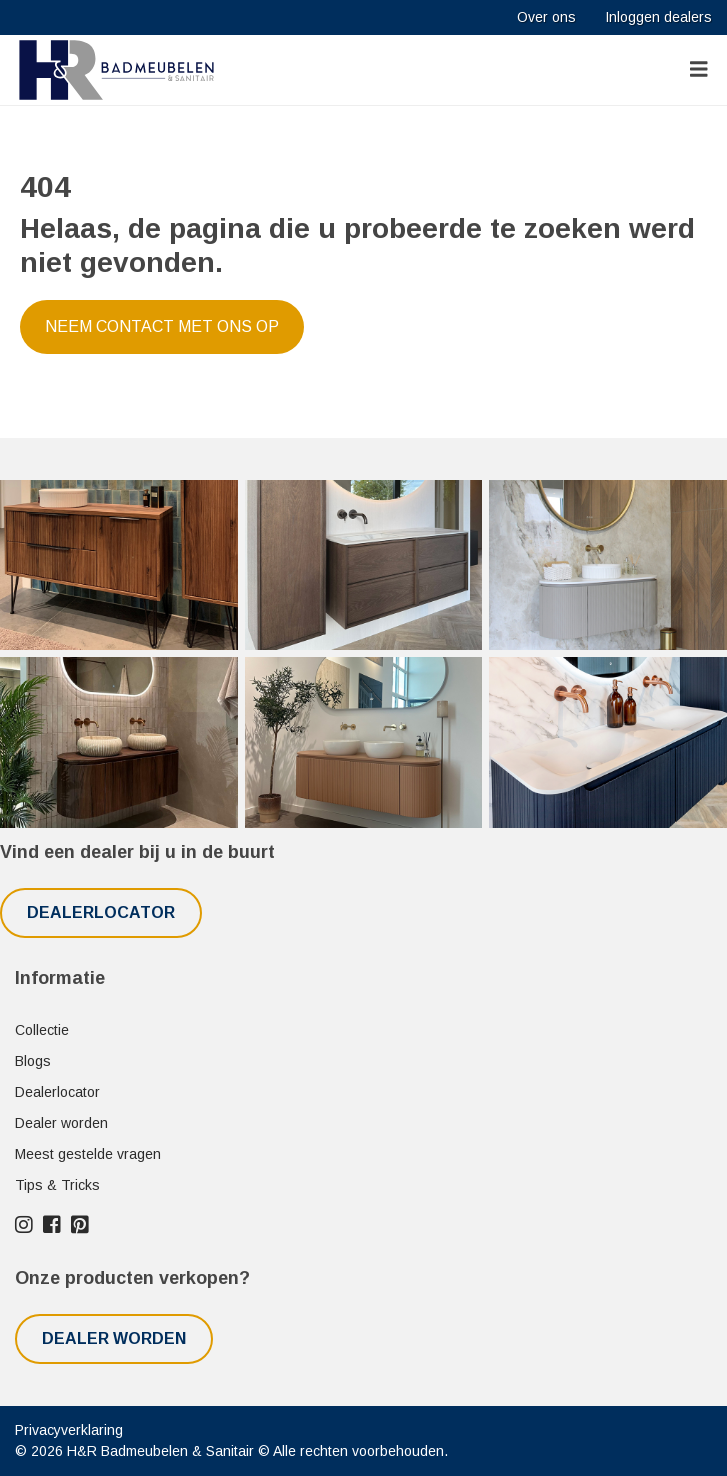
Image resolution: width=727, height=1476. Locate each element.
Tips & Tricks (57, 1185)
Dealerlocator (101, 912)
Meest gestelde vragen (88, 1154)
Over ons (546, 17)
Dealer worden (61, 1123)
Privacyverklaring (69, 1430)
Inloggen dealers (658, 17)
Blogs (33, 1061)
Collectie (42, 1030)
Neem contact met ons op (162, 326)
